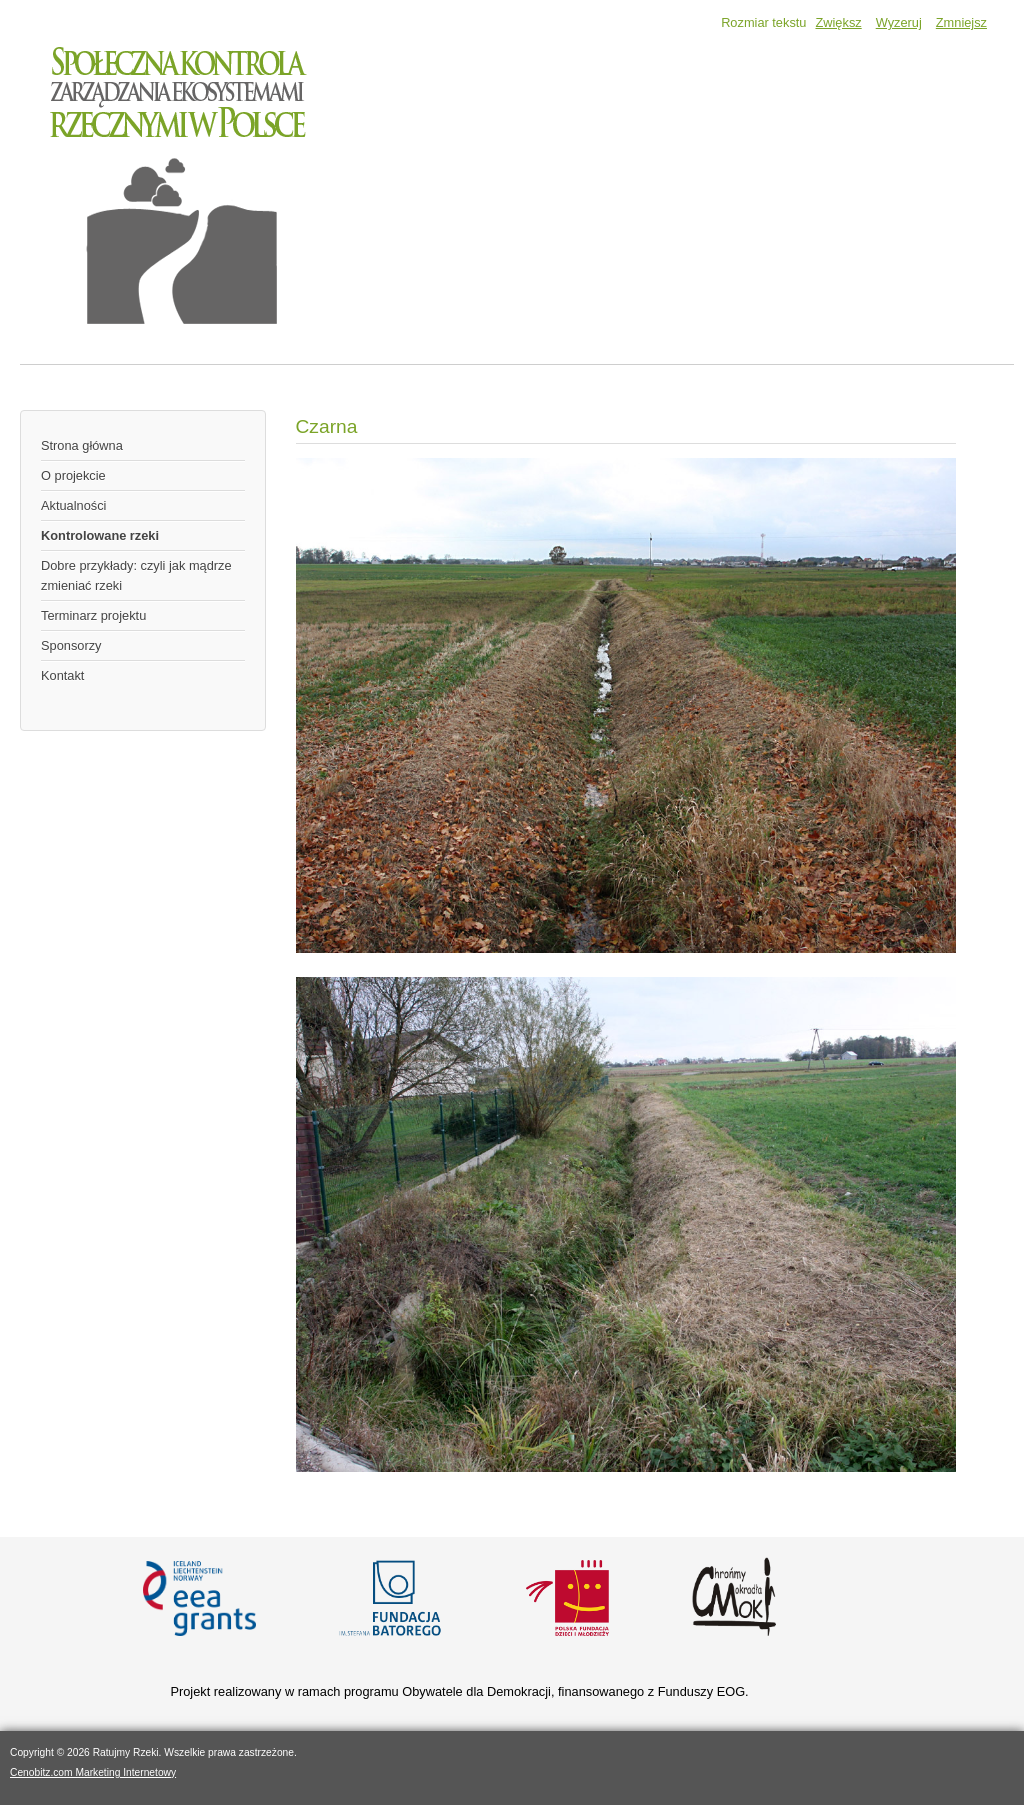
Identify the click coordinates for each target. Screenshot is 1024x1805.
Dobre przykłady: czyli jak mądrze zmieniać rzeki (136, 575)
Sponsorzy (71, 645)
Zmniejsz (961, 22)
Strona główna (82, 445)
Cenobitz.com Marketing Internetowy (93, 1772)
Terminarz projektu (93, 615)
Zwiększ (838, 22)
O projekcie (73, 475)
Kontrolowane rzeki (100, 535)
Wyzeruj (899, 22)
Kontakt (62, 675)
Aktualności (73, 505)
